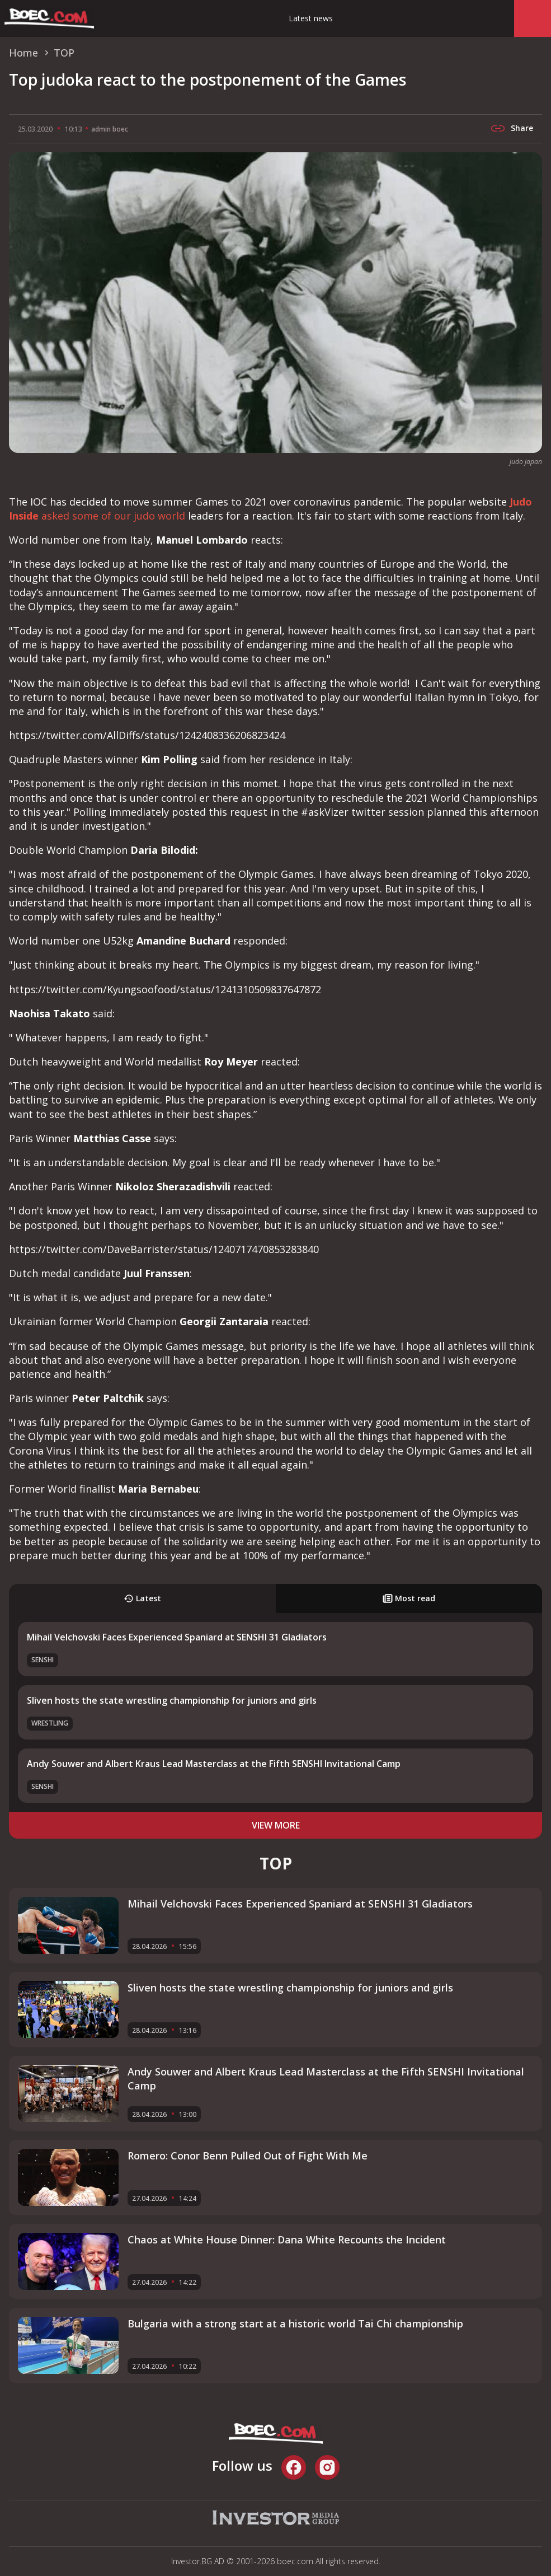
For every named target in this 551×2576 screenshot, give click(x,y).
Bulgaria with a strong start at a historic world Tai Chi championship (295, 2323)
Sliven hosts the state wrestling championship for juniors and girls (172, 1700)
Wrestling (49, 1723)
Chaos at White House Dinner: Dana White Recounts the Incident (287, 2239)
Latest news (311, 18)
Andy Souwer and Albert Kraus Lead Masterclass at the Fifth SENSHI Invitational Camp (214, 1763)
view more (276, 1825)
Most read (409, 1598)
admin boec (109, 129)
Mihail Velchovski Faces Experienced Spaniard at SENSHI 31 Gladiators (177, 1637)
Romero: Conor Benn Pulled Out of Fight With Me (248, 2155)
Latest (142, 1598)
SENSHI (42, 1660)
